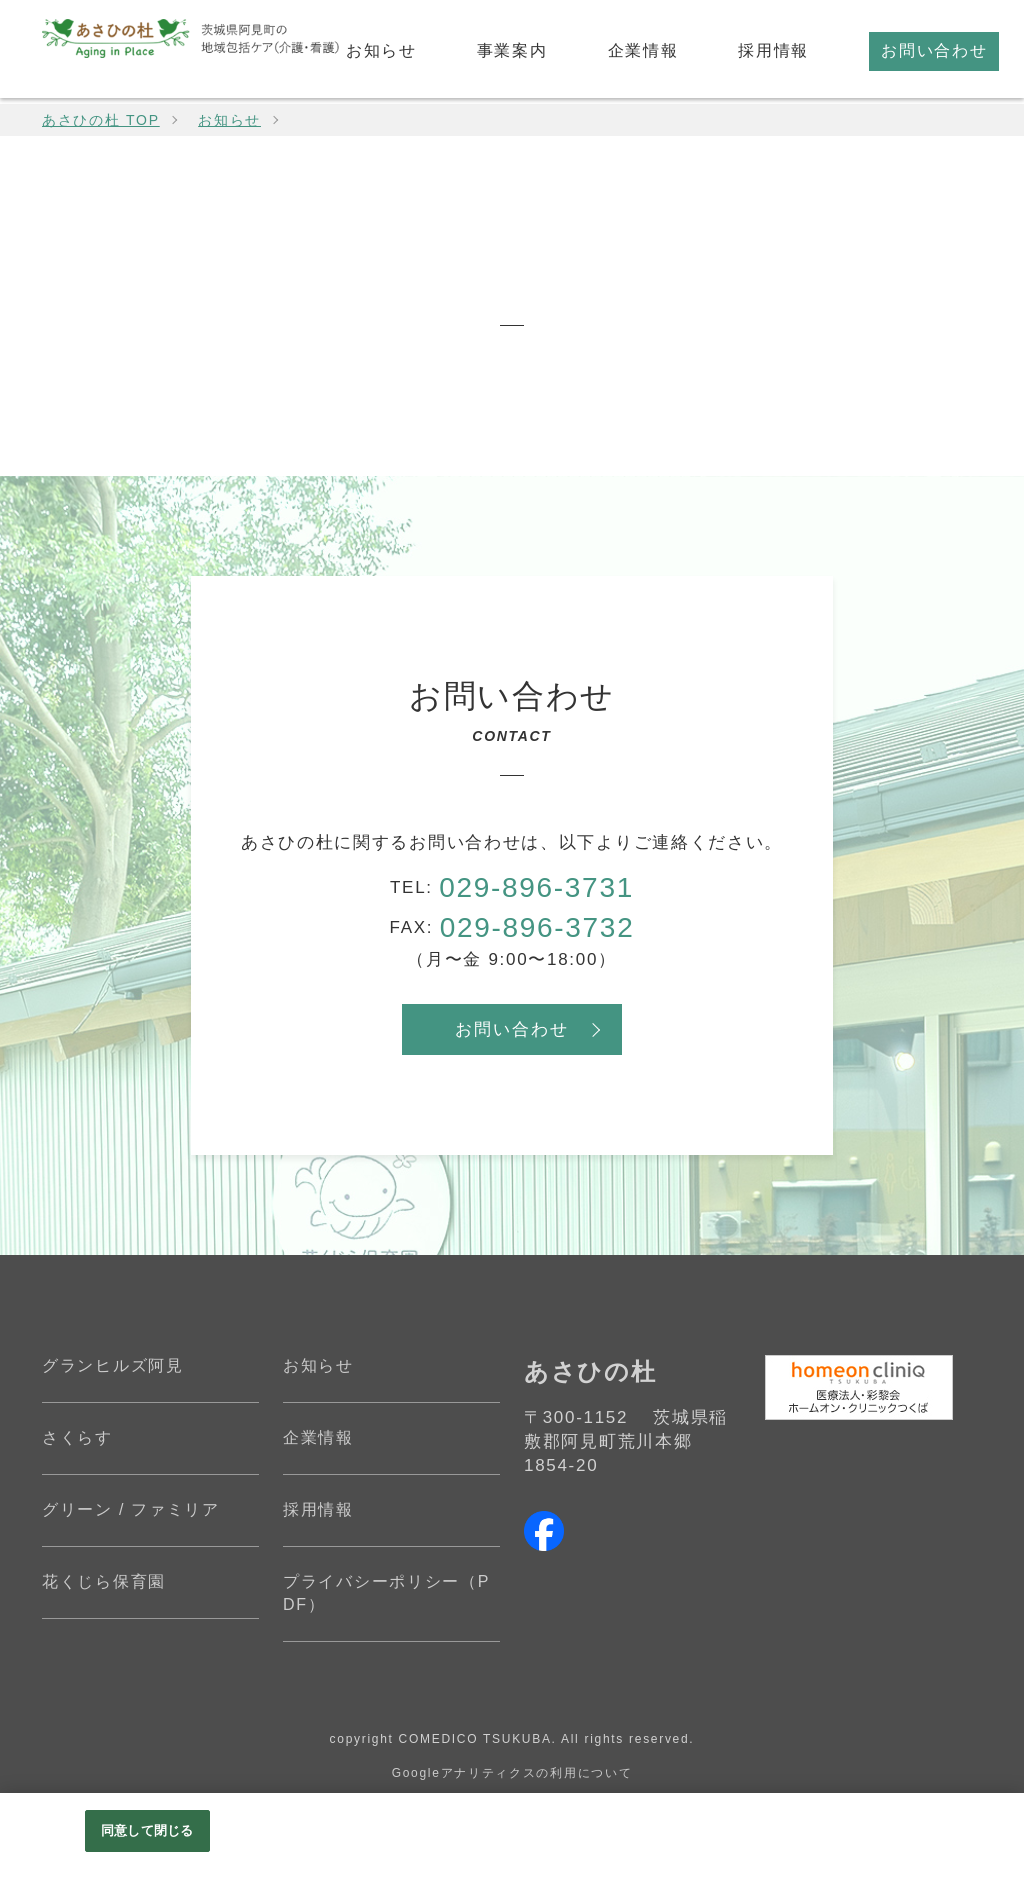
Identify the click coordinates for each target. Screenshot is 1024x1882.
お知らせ (229, 120)
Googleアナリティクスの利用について (512, 1773)
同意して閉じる (147, 1830)
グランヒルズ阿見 (113, 1365)
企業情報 (318, 1437)
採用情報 (318, 1509)
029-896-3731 (536, 887)
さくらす (77, 1437)
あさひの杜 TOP (101, 120)
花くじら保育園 (104, 1581)
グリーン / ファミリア (131, 1509)
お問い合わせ (512, 1029)
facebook (544, 1531)
